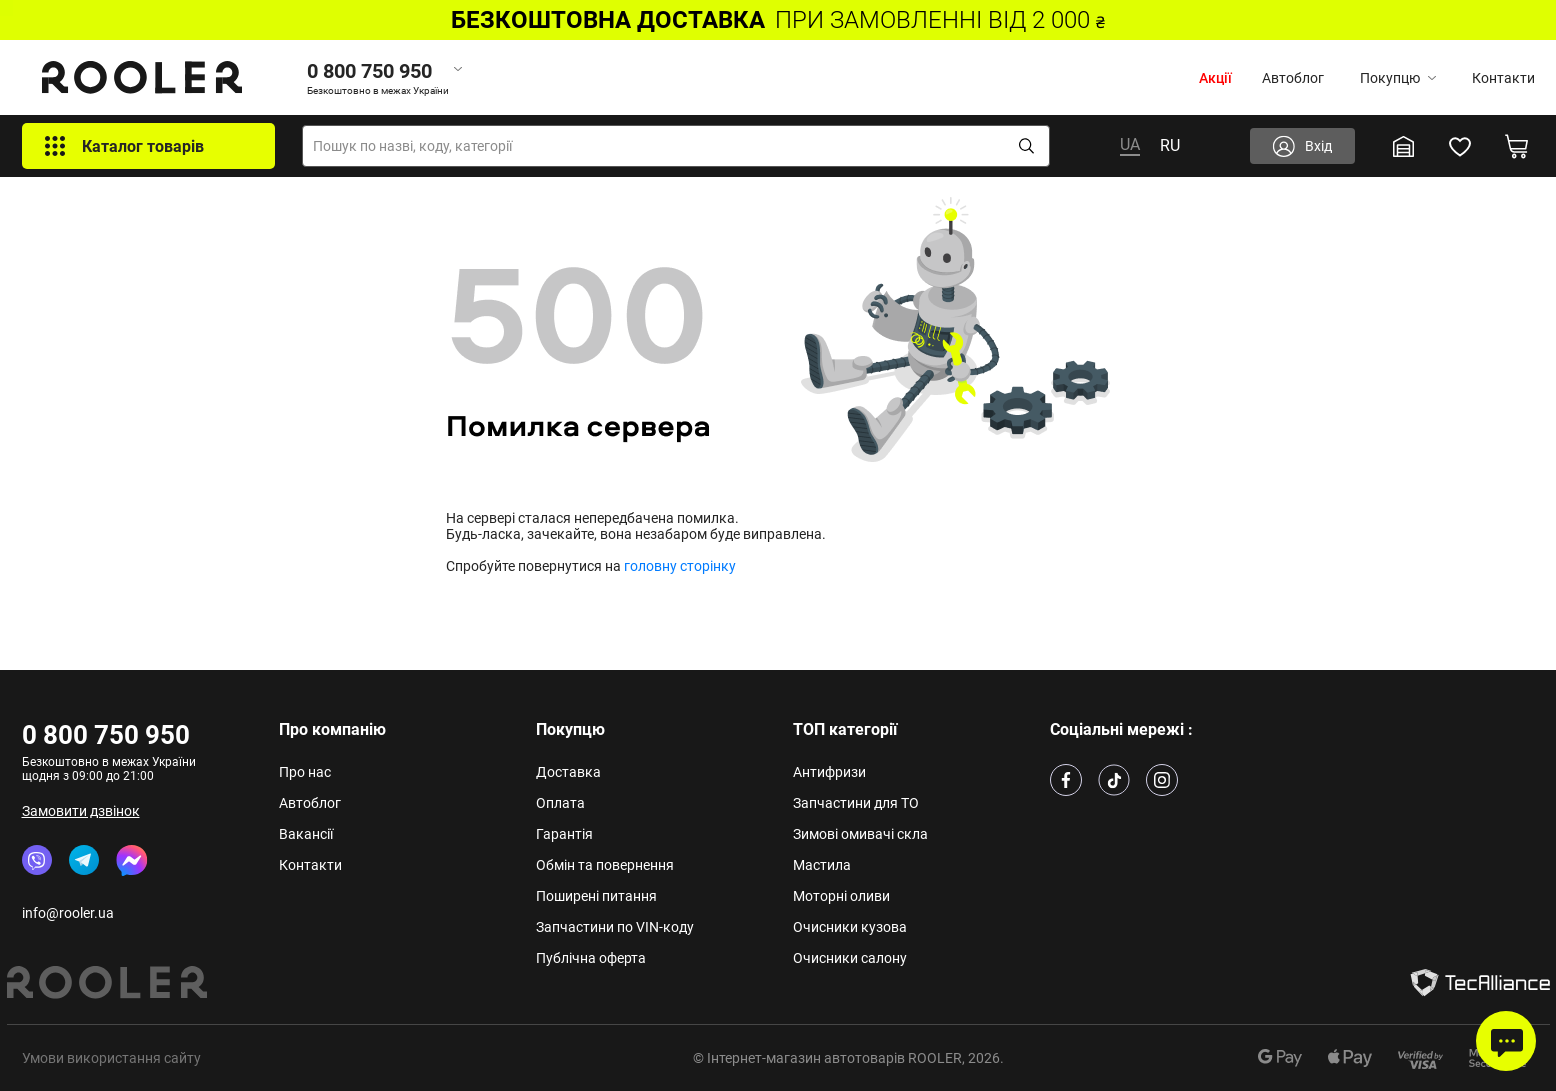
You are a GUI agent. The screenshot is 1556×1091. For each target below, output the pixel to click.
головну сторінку (680, 566)
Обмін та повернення (605, 865)
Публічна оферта (591, 958)
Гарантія (564, 834)
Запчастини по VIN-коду (615, 927)
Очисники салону (850, 958)
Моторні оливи (841, 896)
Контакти (1503, 78)
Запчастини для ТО (856, 803)
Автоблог (1293, 78)
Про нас (305, 772)
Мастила (822, 865)
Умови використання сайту (111, 1058)
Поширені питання (596, 896)
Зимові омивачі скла (860, 834)
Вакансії (306, 834)
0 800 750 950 (106, 735)
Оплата (560, 803)
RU (1170, 145)
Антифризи (829, 772)
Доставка (568, 772)
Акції (1215, 78)
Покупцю (1398, 78)
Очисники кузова (850, 927)
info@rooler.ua (68, 913)
